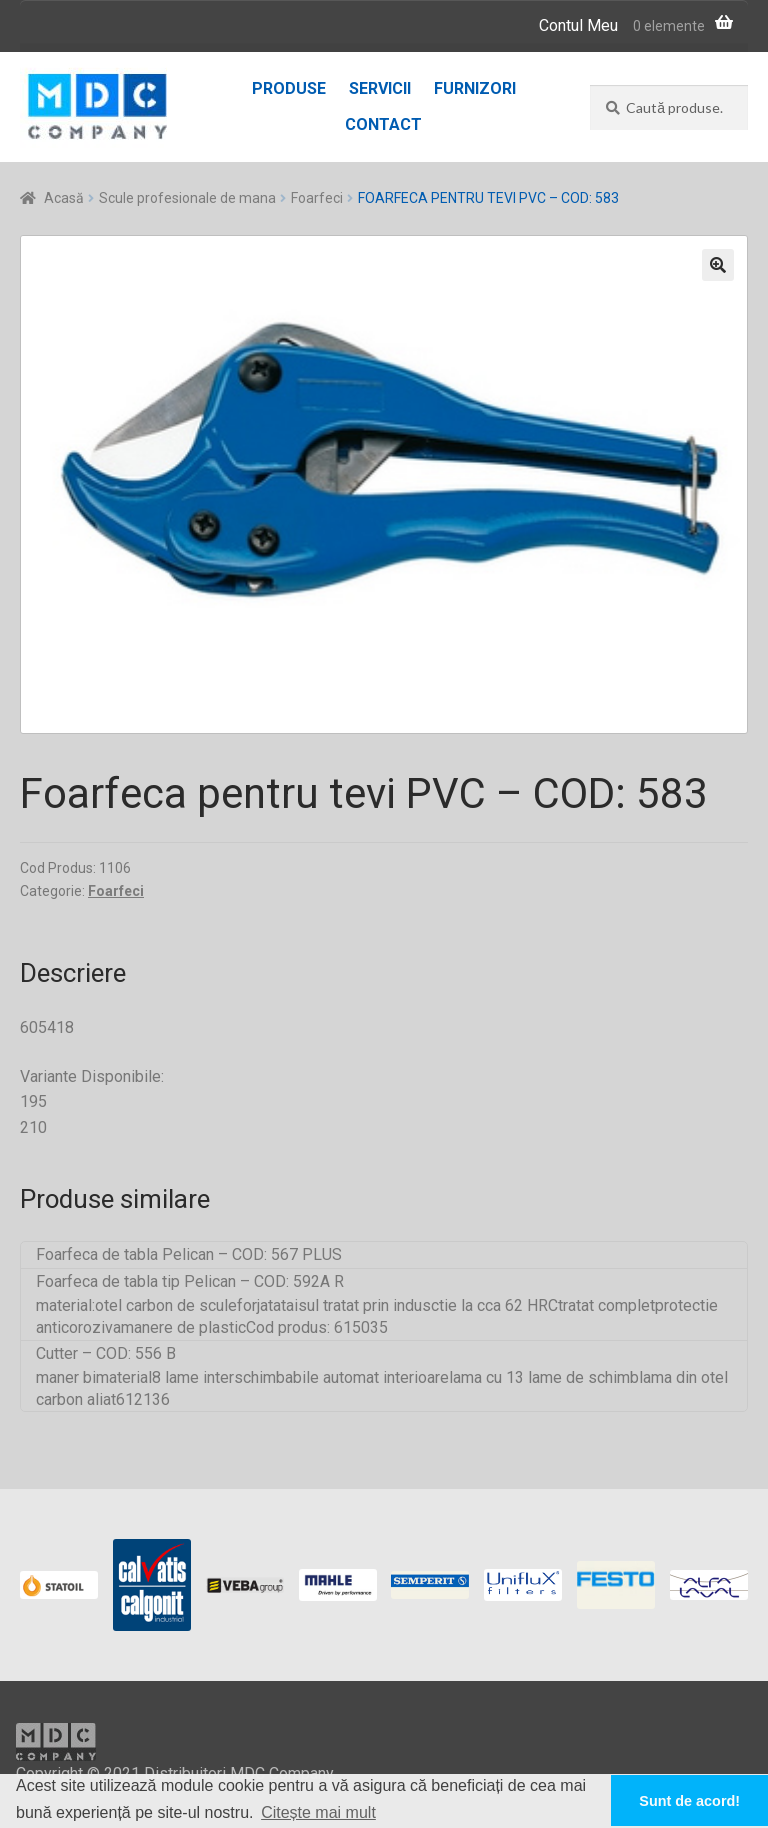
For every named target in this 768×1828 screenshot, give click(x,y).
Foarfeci (317, 198)
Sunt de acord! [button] (689, 1801)
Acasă (64, 198)
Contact (383, 124)
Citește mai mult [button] (318, 1812)
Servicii (380, 88)
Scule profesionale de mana (187, 198)
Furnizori (475, 88)
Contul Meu (578, 25)
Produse (289, 88)
